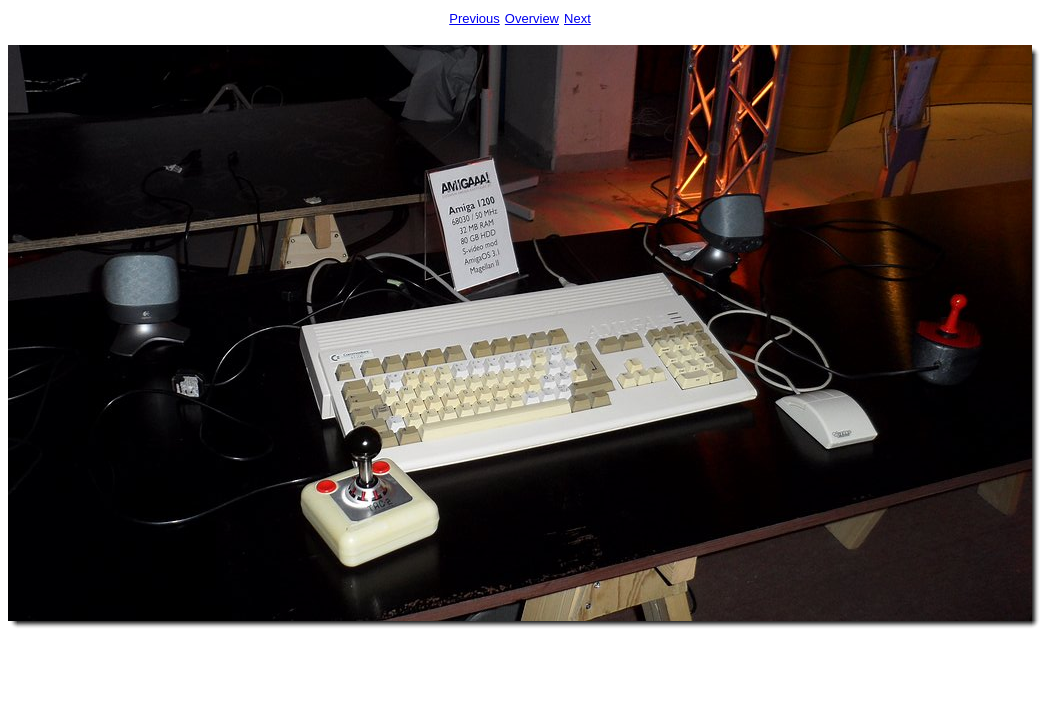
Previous (474, 18)
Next (577, 18)
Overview (532, 18)
